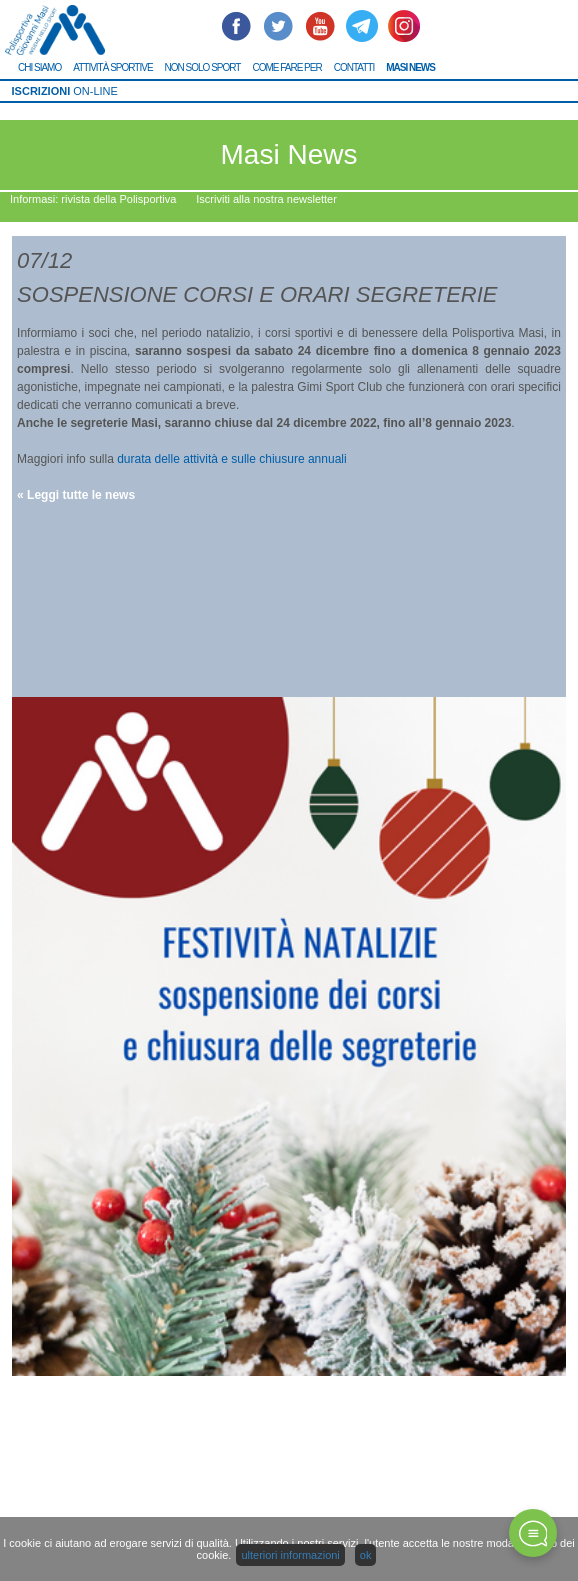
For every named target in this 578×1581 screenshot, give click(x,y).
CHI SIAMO (39, 67)
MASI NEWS (410, 67)
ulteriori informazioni (290, 1555)
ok (366, 1555)
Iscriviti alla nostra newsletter (266, 199)
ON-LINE (65, 91)
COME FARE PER (286, 67)
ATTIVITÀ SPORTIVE (112, 67)
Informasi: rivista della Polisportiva (93, 199)
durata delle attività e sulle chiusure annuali (231, 459)
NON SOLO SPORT (203, 67)
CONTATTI (354, 67)
